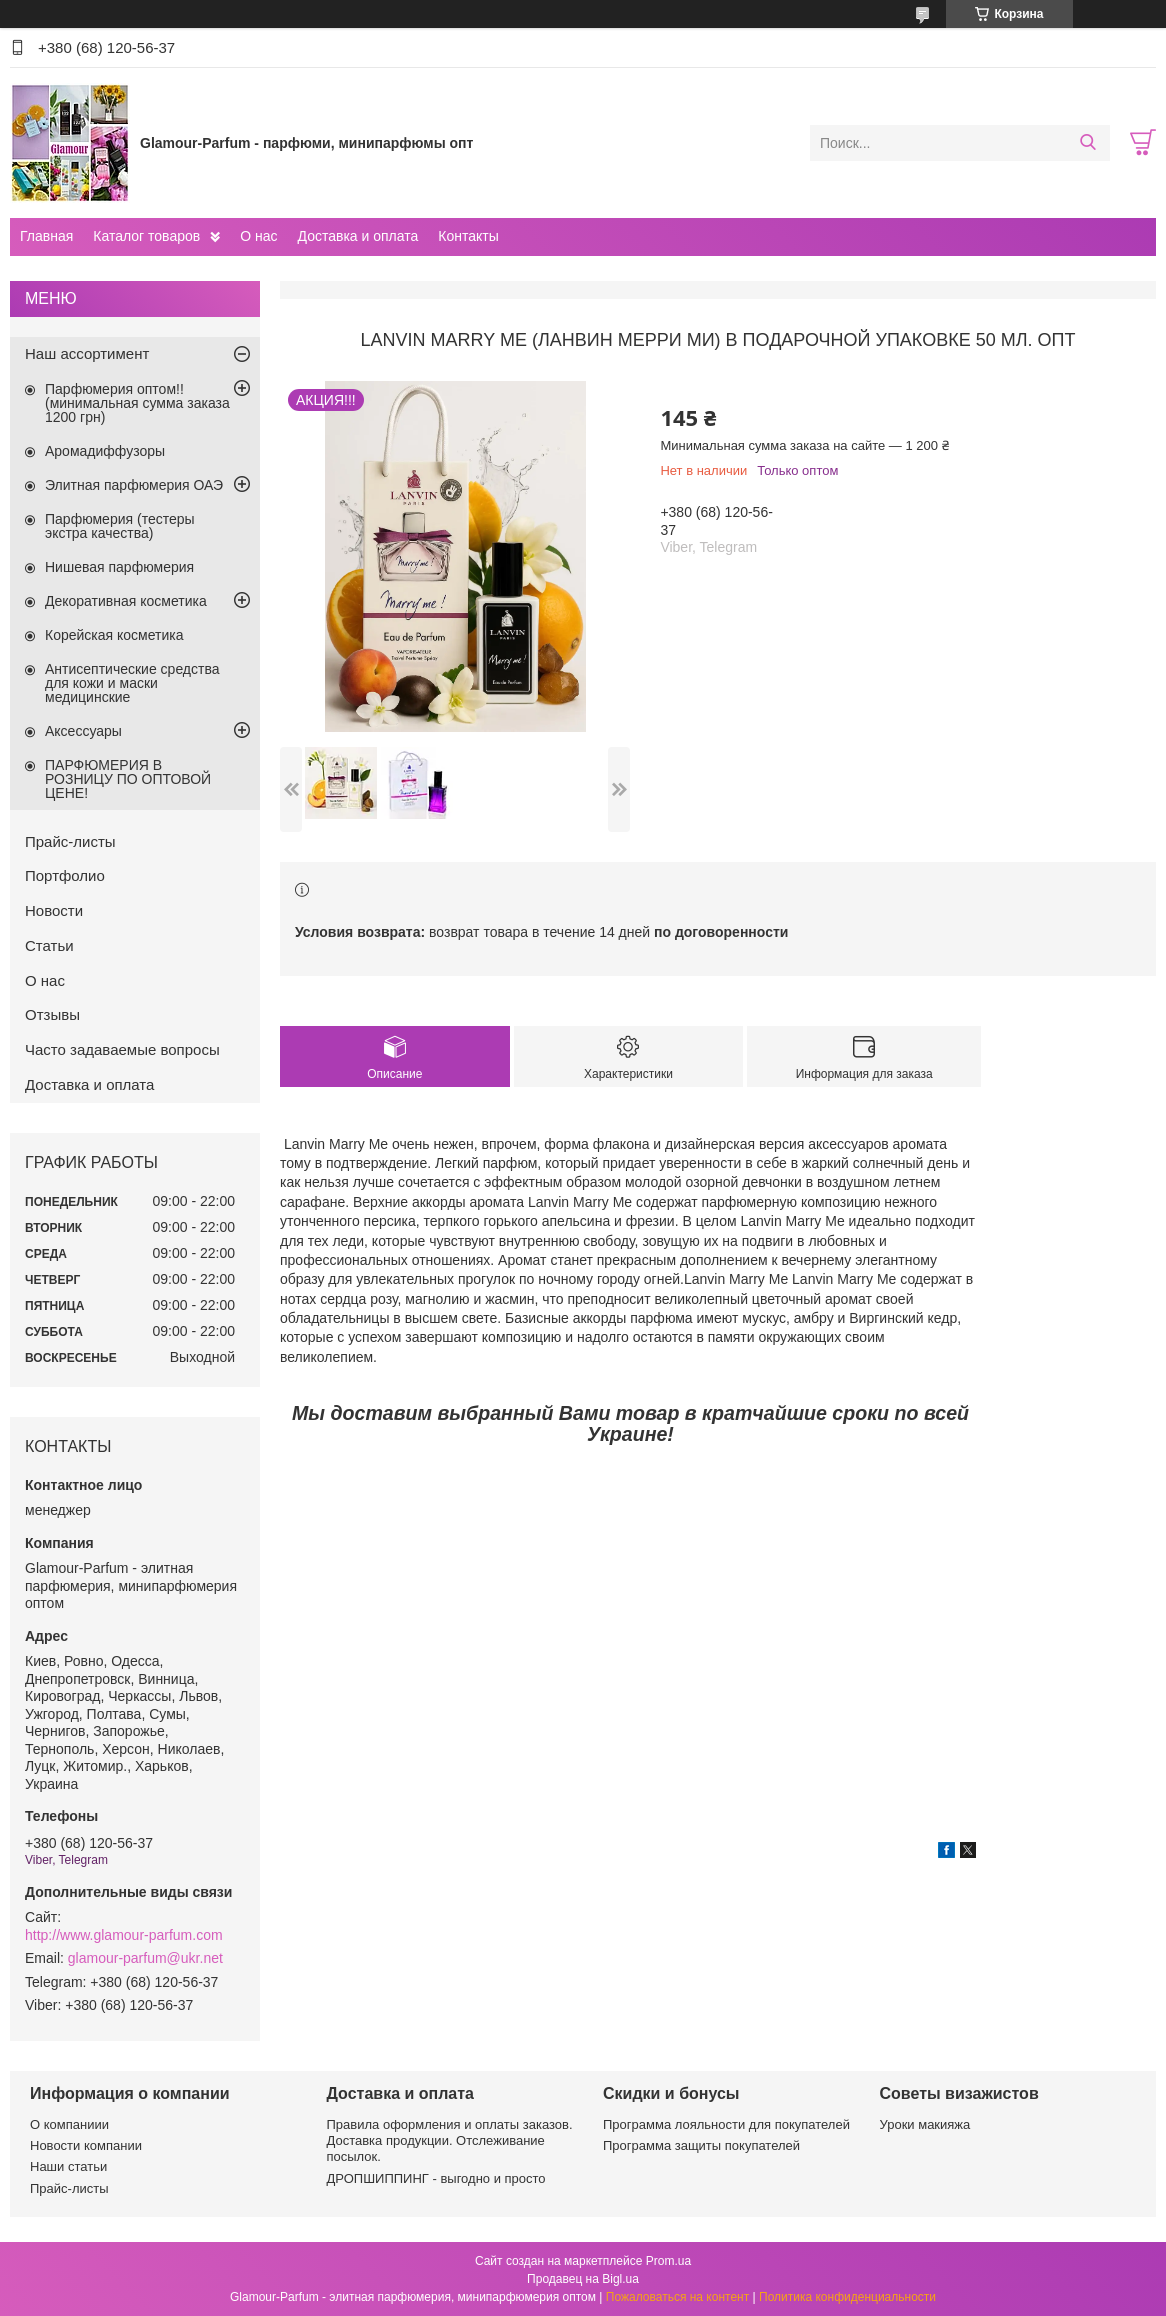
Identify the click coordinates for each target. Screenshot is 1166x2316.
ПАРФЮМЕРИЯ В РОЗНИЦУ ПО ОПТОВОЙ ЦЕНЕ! (128, 779)
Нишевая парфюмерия (119, 567)
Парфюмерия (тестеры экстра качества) (120, 526)
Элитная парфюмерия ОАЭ (134, 485)
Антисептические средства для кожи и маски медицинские (132, 683)
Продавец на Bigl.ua (583, 2279)
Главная (46, 236)
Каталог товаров (146, 236)
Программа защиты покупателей (701, 2145)
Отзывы (52, 1014)
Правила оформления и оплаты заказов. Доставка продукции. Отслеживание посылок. (450, 2141)
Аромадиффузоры (105, 451)
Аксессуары (83, 731)
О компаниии (69, 2124)
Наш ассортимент (87, 353)
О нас (258, 236)
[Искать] (1087, 143)
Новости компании (86, 2145)
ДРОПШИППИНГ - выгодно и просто (436, 2178)
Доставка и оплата (358, 236)
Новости (54, 910)
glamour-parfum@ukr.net (145, 1958)
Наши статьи (68, 2166)
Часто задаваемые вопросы (122, 1049)
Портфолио (65, 875)
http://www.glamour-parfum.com (124, 1935)
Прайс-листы (70, 841)
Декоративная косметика (126, 601)
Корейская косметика (114, 635)
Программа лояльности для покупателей (726, 2124)
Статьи (49, 945)
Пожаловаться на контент (677, 2297)
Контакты (468, 236)
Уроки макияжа (925, 2124)
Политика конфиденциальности (847, 2297)
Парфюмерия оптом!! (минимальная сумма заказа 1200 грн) (137, 403)
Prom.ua (668, 2261)
